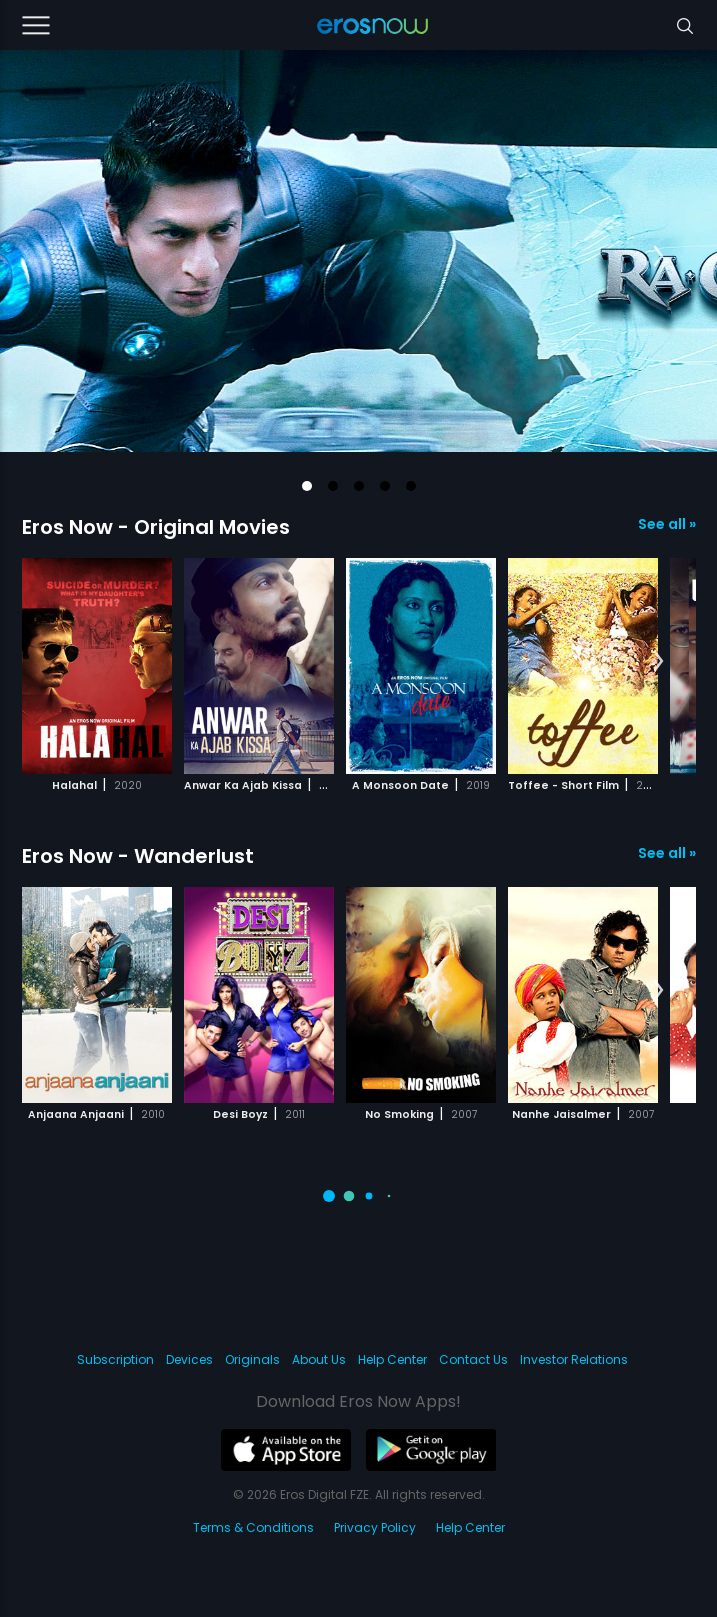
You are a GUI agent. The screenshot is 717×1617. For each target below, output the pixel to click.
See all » (667, 524)
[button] (307, 486)
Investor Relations (574, 1359)
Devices (189, 1359)
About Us (319, 1359)
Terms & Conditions (253, 1527)
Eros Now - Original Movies (156, 527)
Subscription (115, 1359)
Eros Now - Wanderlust (138, 856)
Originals (252, 1359)
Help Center (392, 1359)
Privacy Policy (375, 1527)
